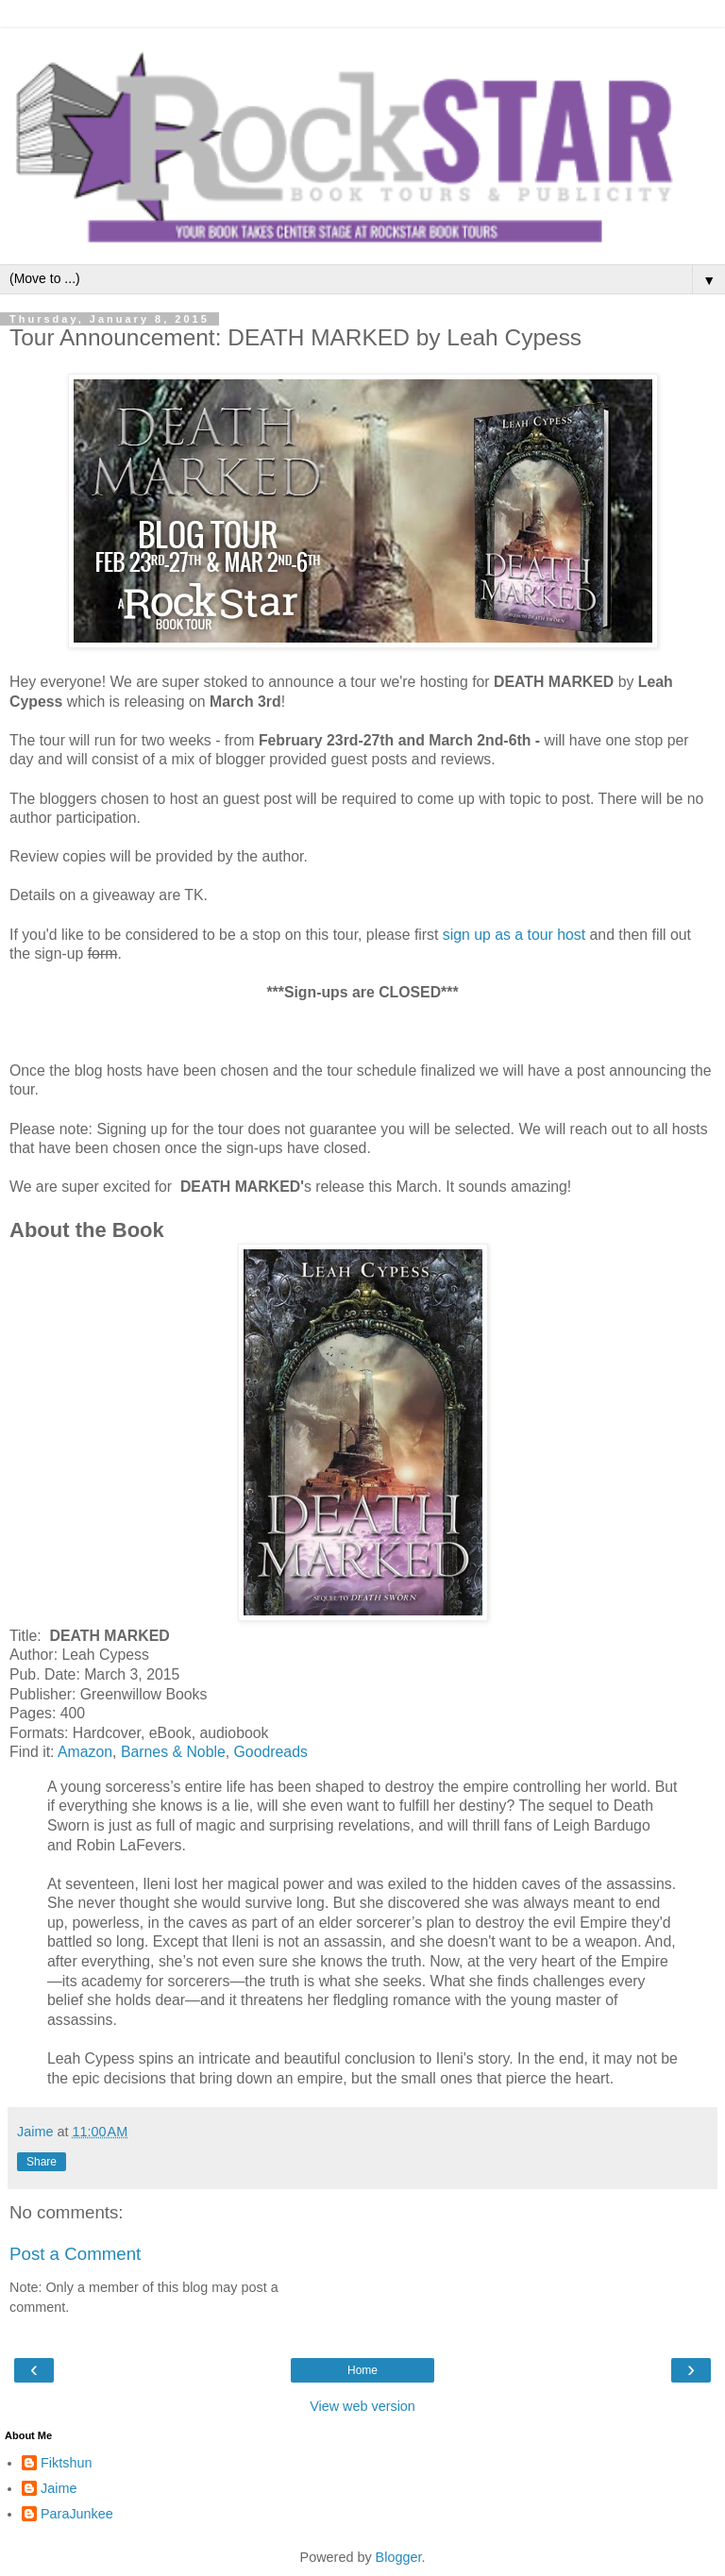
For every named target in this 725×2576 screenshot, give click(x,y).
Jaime (58, 2488)
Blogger (399, 2557)
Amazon (85, 1752)
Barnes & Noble (173, 1752)
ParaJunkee (77, 2513)
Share (41, 2161)
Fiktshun (66, 2462)
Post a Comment (75, 2254)
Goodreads (271, 1752)
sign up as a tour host (514, 935)
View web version (362, 2406)
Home (362, 2370)
